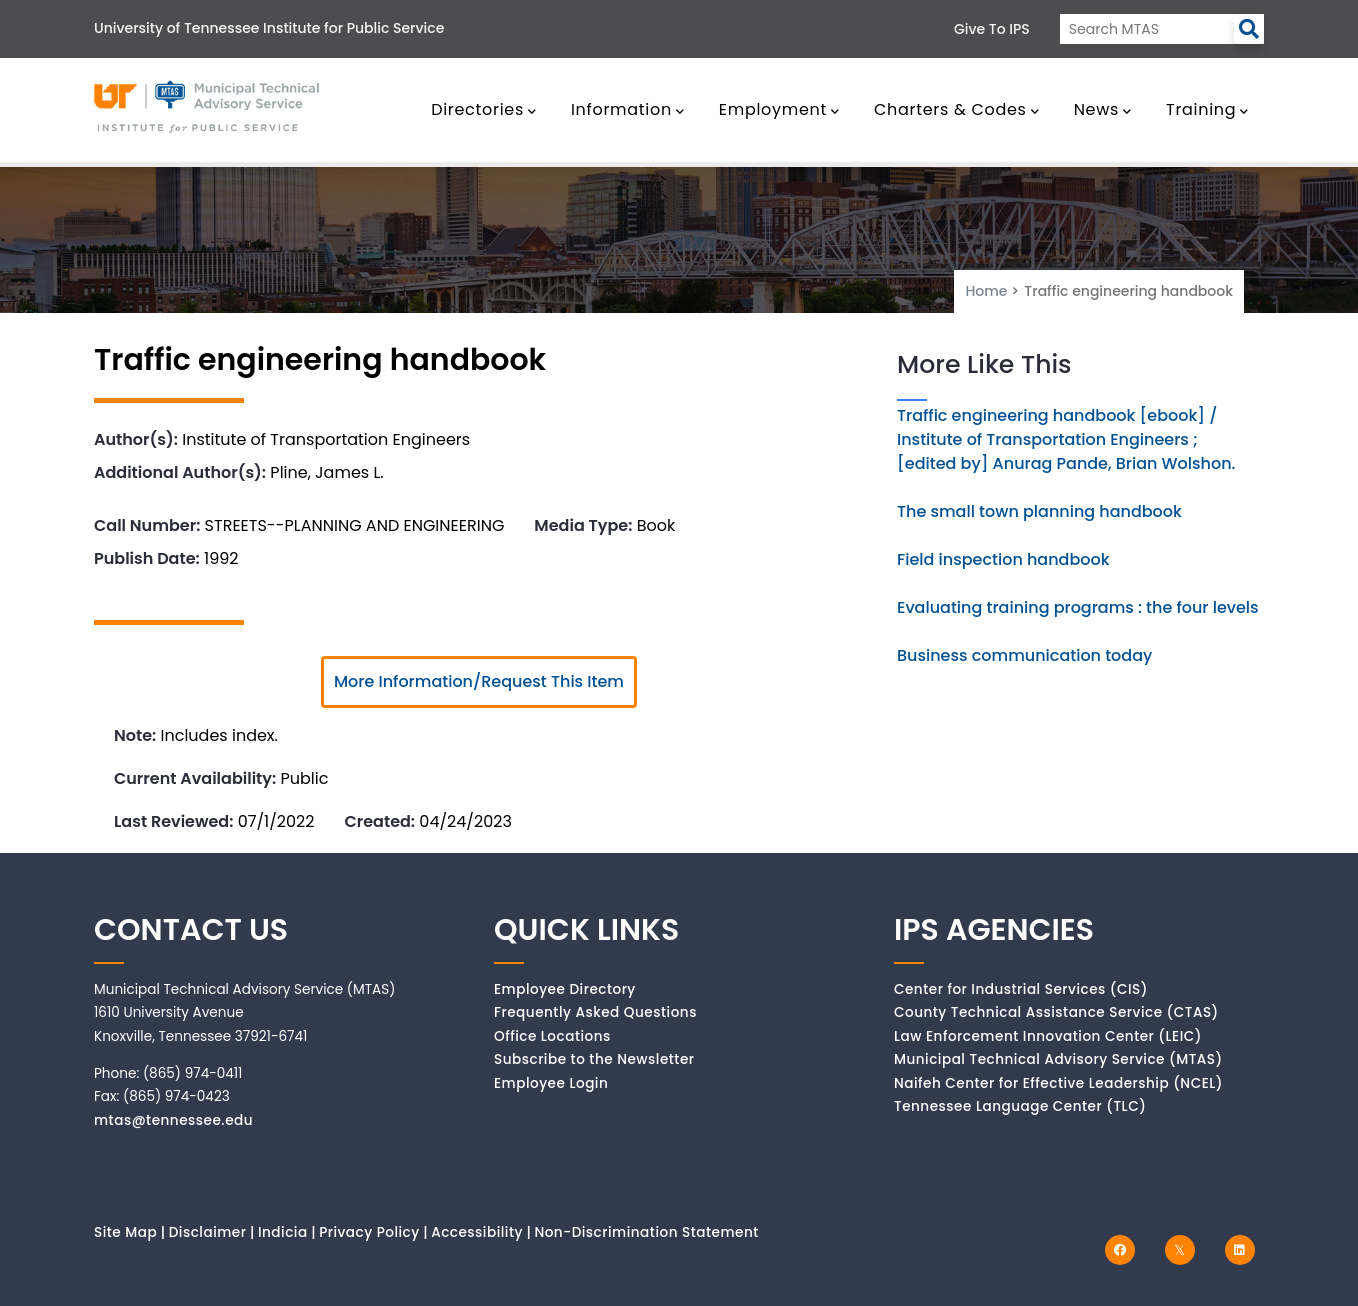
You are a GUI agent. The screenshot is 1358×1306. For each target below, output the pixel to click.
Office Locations (552, 1036)
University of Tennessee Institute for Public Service (269, 28)
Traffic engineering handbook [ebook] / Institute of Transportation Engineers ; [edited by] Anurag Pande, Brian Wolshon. (1066, 439)
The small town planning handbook (1039, 511)
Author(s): (136, 439)
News (1103, 109)
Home (986, 291)
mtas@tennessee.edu (173, 1120)
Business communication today (1024, 655)
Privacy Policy (369, 1232)
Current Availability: (195, 778)
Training (1207, 109)
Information (628, 109)
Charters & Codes (956, 109)
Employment (779, 109)
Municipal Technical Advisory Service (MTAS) (1058, 1059)
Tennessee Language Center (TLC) (1020, 1106)
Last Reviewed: (173, 821)
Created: (379, 821)
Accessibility (477, 1232)
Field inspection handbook (1003, 559)
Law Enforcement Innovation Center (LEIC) (1048, 1036)
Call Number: (147, 525)
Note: (135, 735)
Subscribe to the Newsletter (594, 1059)
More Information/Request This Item (479, 681)
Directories (484, 109)
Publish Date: (147, 558)
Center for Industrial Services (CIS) (1021, 989)
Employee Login (551, 1083)
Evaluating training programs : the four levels (1078, 607)
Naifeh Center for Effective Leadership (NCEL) (1058, 1083)
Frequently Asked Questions (595, 1012)
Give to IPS (992, 29)
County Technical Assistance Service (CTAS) (1056, 1012)
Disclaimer (208, 1232)
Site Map (125, 1232)
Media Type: (583, 525)
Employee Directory (565, 989)
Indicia (283, 1232)
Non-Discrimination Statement (646, 1232)
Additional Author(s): (180, 472)
